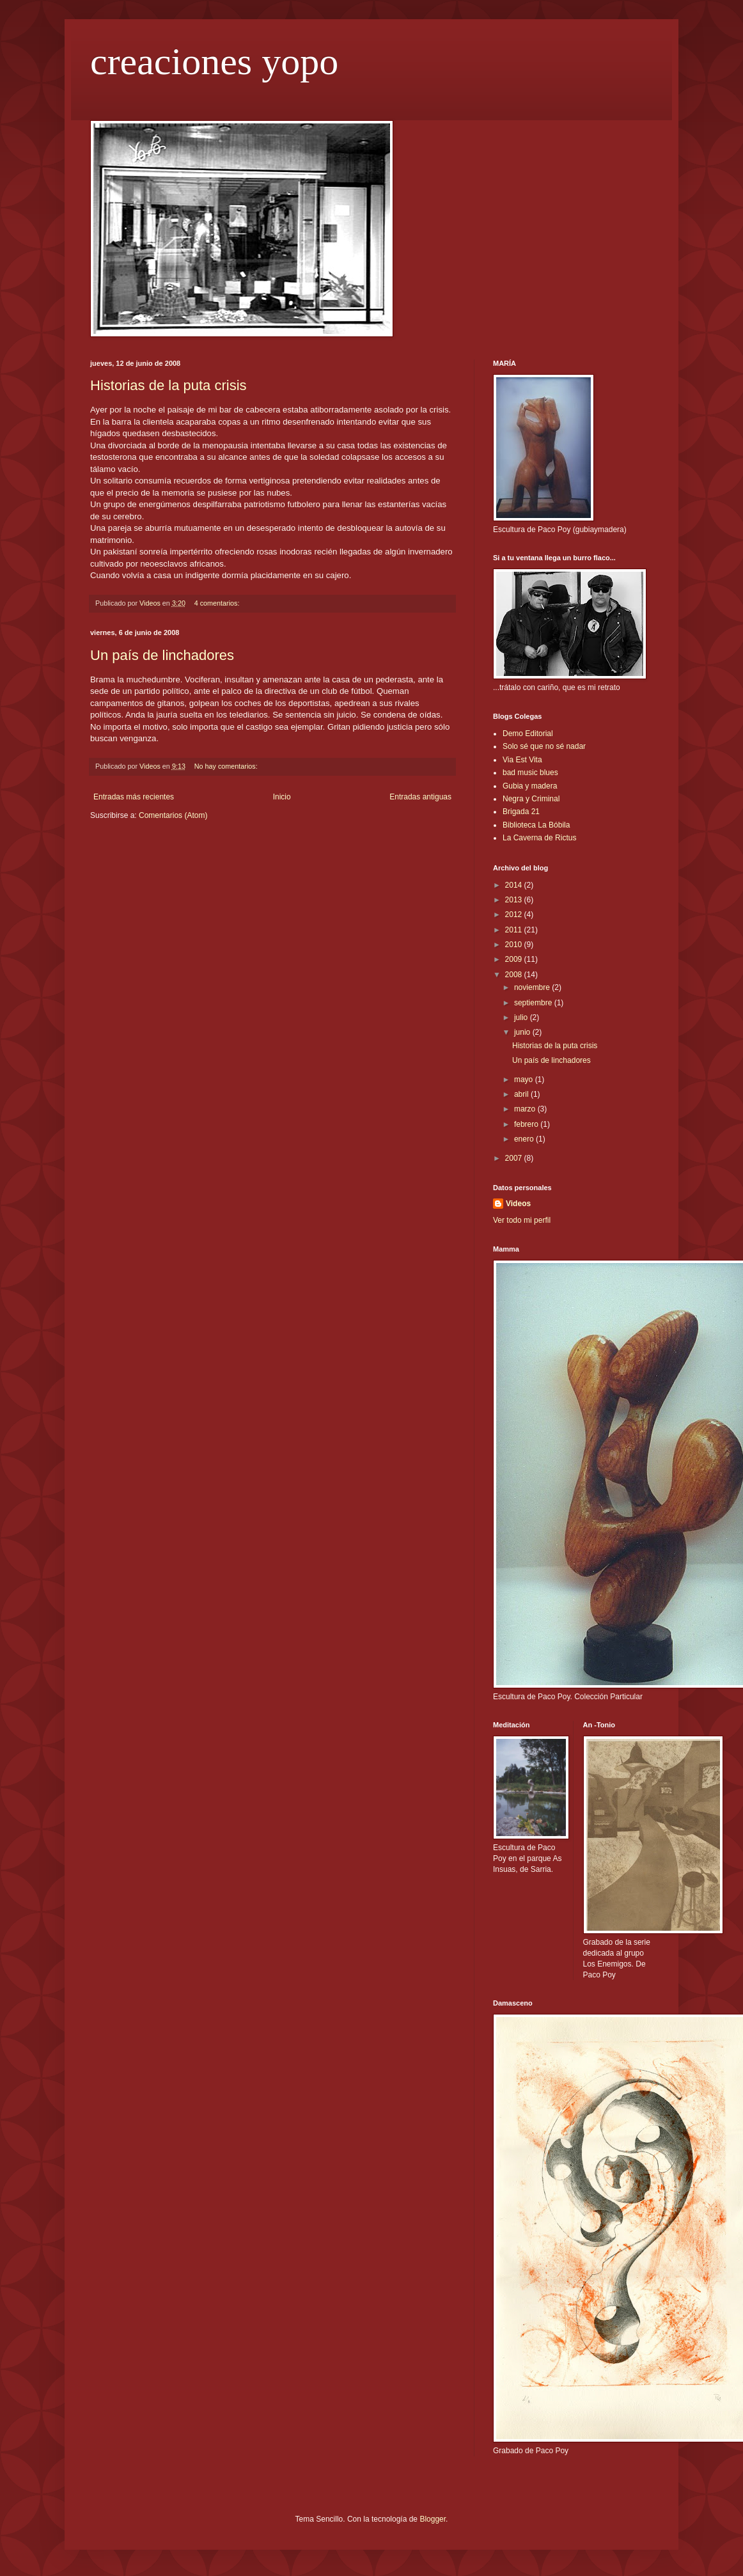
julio (522, 1017)
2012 (514, 914)
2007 (514, 1158)
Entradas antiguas (420, 796)
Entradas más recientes (133, 796)
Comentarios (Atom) (173, 815)
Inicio (282, 796)
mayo (524, 1079)
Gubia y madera (530, 785)
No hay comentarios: (227, 766)
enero (525, 1139)
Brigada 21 (521, 811)
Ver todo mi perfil (522, 1220)
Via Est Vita (522, 759)
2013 (514, 899)
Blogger (432, 2519)
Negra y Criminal (531, 798)
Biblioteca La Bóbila (536, 825)
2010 (514, 944)
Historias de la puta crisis (168, 385)
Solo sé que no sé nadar (544, 746)
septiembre (534, 1002)
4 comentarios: (218, 603)
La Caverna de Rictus (539, 837)
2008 (514, 974)
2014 (514, 885)
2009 (514, 959)
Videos (518, 1203)
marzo (526, 1108)
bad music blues (530, 772)
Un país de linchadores (162, 655)
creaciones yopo (214, 61)
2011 (514, 929)
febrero (527, 1124)
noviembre (533, 987)
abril (522, 1094)
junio (523, 1032)
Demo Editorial (528, 733)
